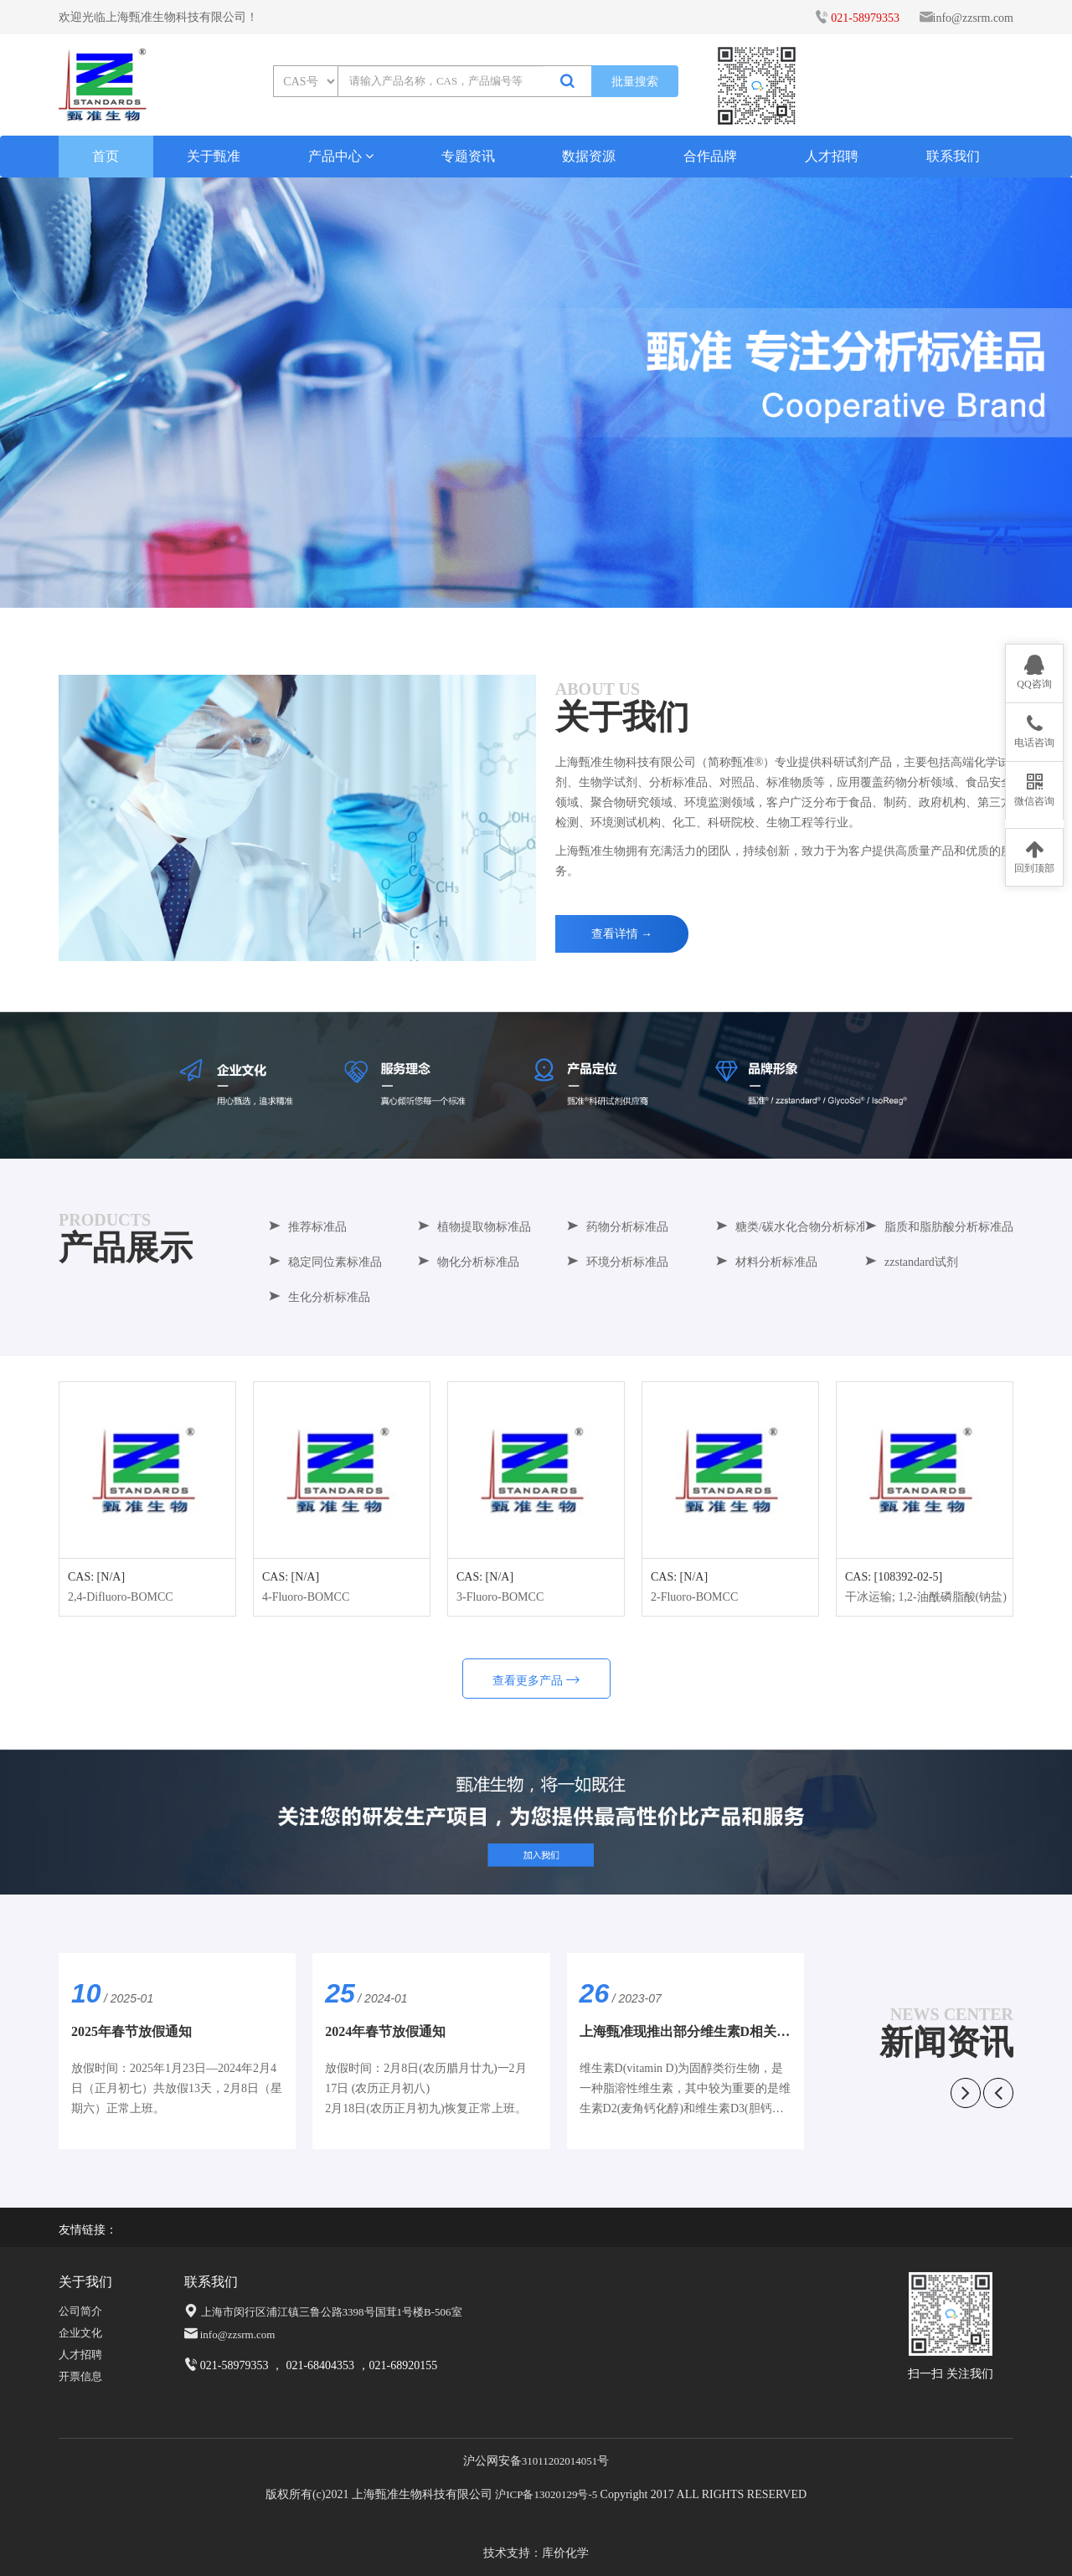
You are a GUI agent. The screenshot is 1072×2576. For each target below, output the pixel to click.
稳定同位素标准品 (325, 1262)
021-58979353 (865, 18)
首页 (122, 155)
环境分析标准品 (617, 1262)
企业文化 (80, 2333)
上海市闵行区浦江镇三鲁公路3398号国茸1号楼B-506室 (331, 2312)
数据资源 (589, 156)
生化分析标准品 (319, 1297)
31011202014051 (560, 2461)
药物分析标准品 (617, 1227)
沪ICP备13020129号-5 (546, 2494)
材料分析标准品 (766, 1262)
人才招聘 (831, 156)
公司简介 (80, 2311)
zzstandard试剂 (911, 1262)
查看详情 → (622, 934)
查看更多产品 (536, 1680)
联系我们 (953, 156)
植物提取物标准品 (474, 1227)
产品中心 (341, 156)
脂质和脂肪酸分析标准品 (938, 1227)
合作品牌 (710, 156)
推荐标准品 (307, 1227)
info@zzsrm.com (973, 18)
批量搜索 (634, 81)
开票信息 (80, 2376)
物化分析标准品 (468, 1262)
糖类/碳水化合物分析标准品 (797, 1227)
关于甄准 (213, 156)
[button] (536, 589)
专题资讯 (468, 156)
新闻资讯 (946, 2042)
